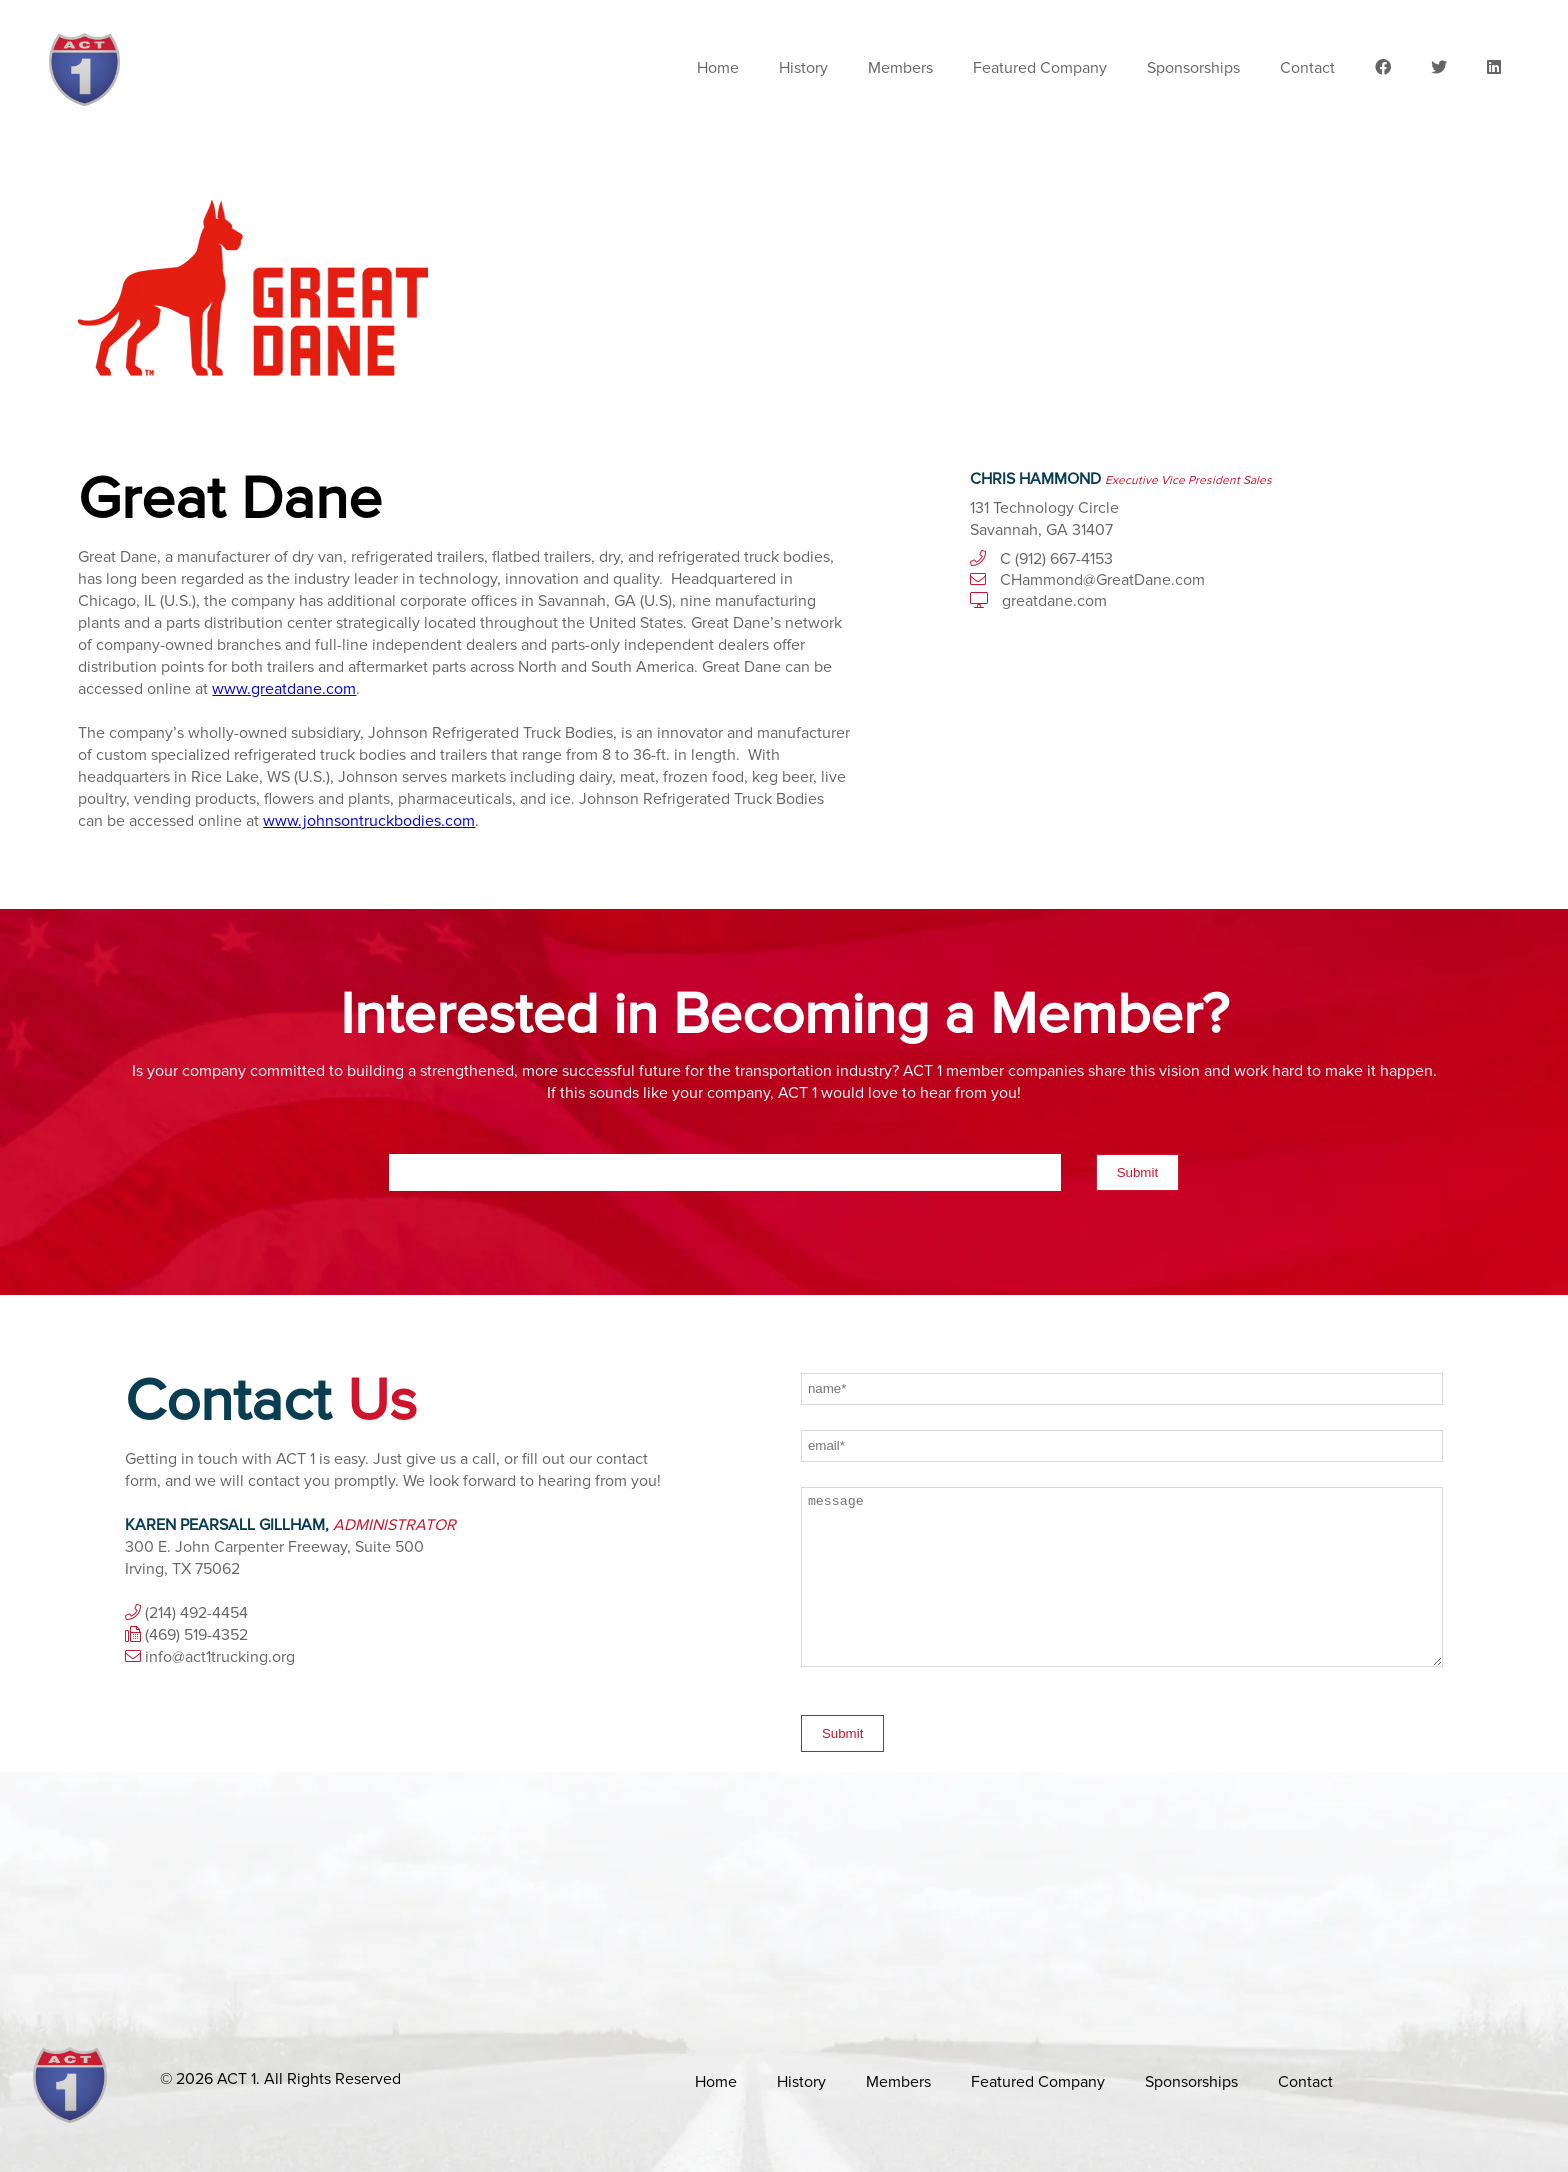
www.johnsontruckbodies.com (369, 821)
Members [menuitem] (900, 68)
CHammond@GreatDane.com (1102, 580)
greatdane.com (1054, 601)
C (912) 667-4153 (1056, 559)
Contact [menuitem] (1307, 68)
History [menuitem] (803, 68)
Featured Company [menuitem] (1040, 68)
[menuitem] (1383, 68)
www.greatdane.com (284, 689)
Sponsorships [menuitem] (1193, 68)
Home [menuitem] (718, 68)
